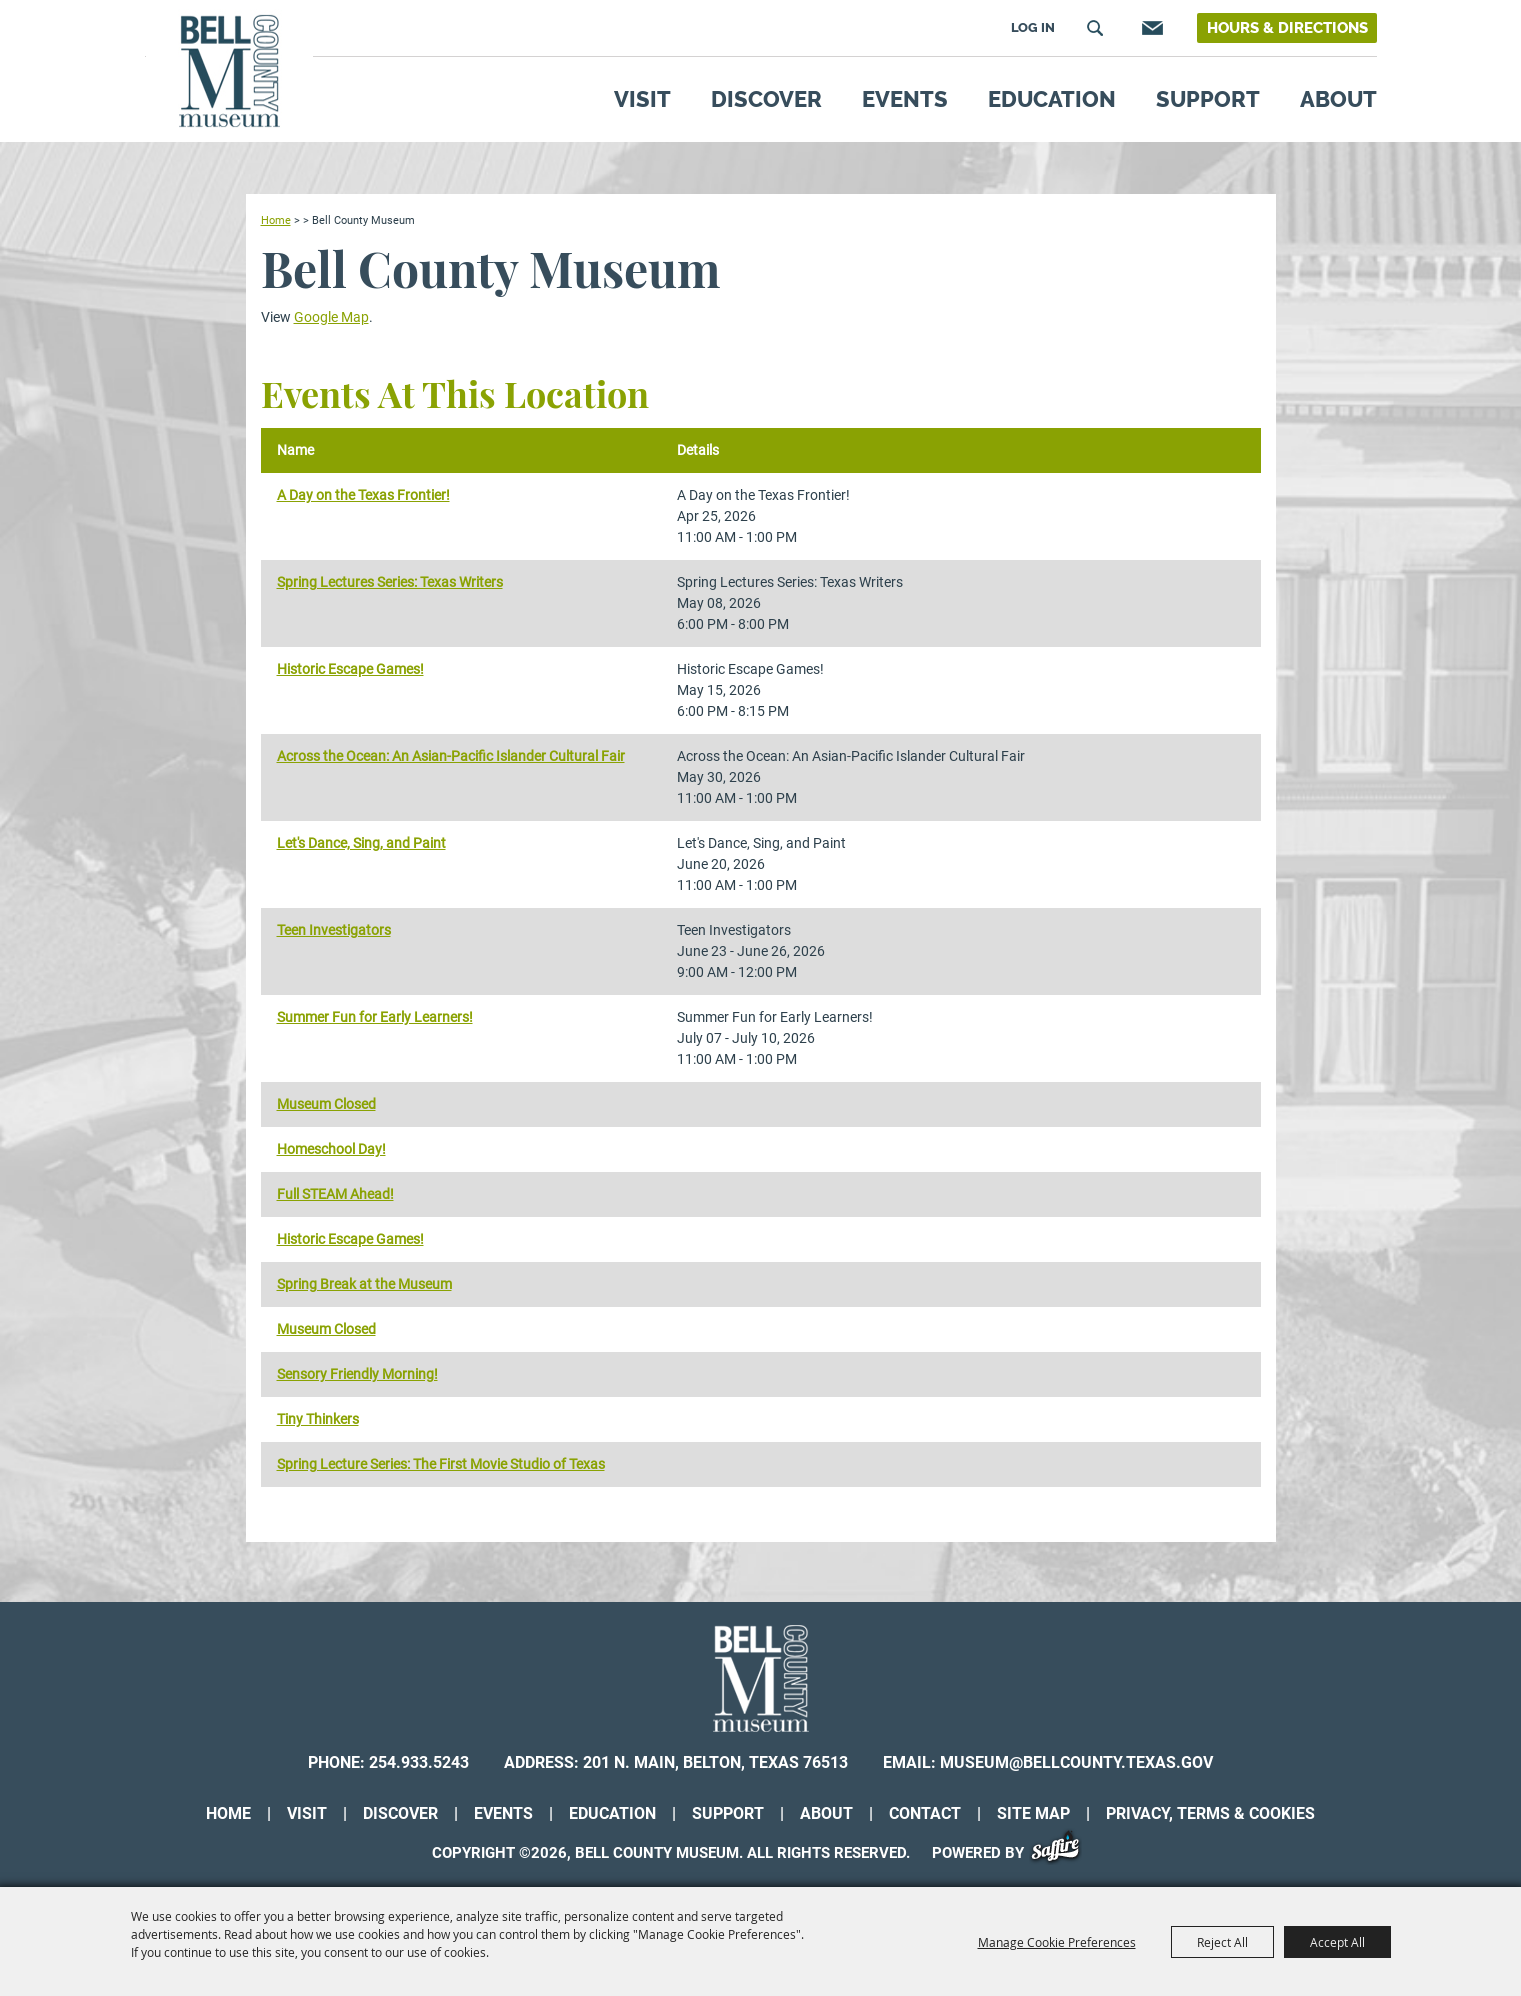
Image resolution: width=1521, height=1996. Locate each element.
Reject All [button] (1222, 1942)
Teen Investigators (334, 930)
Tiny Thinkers (318, 1419)
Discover (766, 99)
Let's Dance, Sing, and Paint (361, 843)
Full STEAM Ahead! (335, 1194)
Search (1095, 28)
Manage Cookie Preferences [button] (1057, 1942)
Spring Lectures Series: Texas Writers (390, 582)
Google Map (331, 317)
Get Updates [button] (1150, 28)
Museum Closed (326, 1104)
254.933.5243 (419, 1762)
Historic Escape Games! (350, 669)
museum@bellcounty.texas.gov (1076, 1762)
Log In (1033, 27)
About (1338, 99)
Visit (642, 99)
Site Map (1033, 1813)
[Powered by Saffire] (1062, 1853)
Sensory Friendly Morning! (357, 1374)
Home (276, 220)
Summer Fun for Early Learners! (375, 1017)
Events (905, 99)
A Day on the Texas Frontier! (363, 495)
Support (1208, 99)
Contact (925, 1813)
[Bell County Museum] (229, 71)
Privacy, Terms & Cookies (1210, 1813)
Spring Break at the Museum (364, 1284)
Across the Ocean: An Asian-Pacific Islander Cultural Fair (451, 756)
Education (1052, 99)
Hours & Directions (1287, 28)
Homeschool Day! (331, 1149)
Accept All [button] (1337, 1942)
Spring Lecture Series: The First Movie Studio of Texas (441, 1464)
